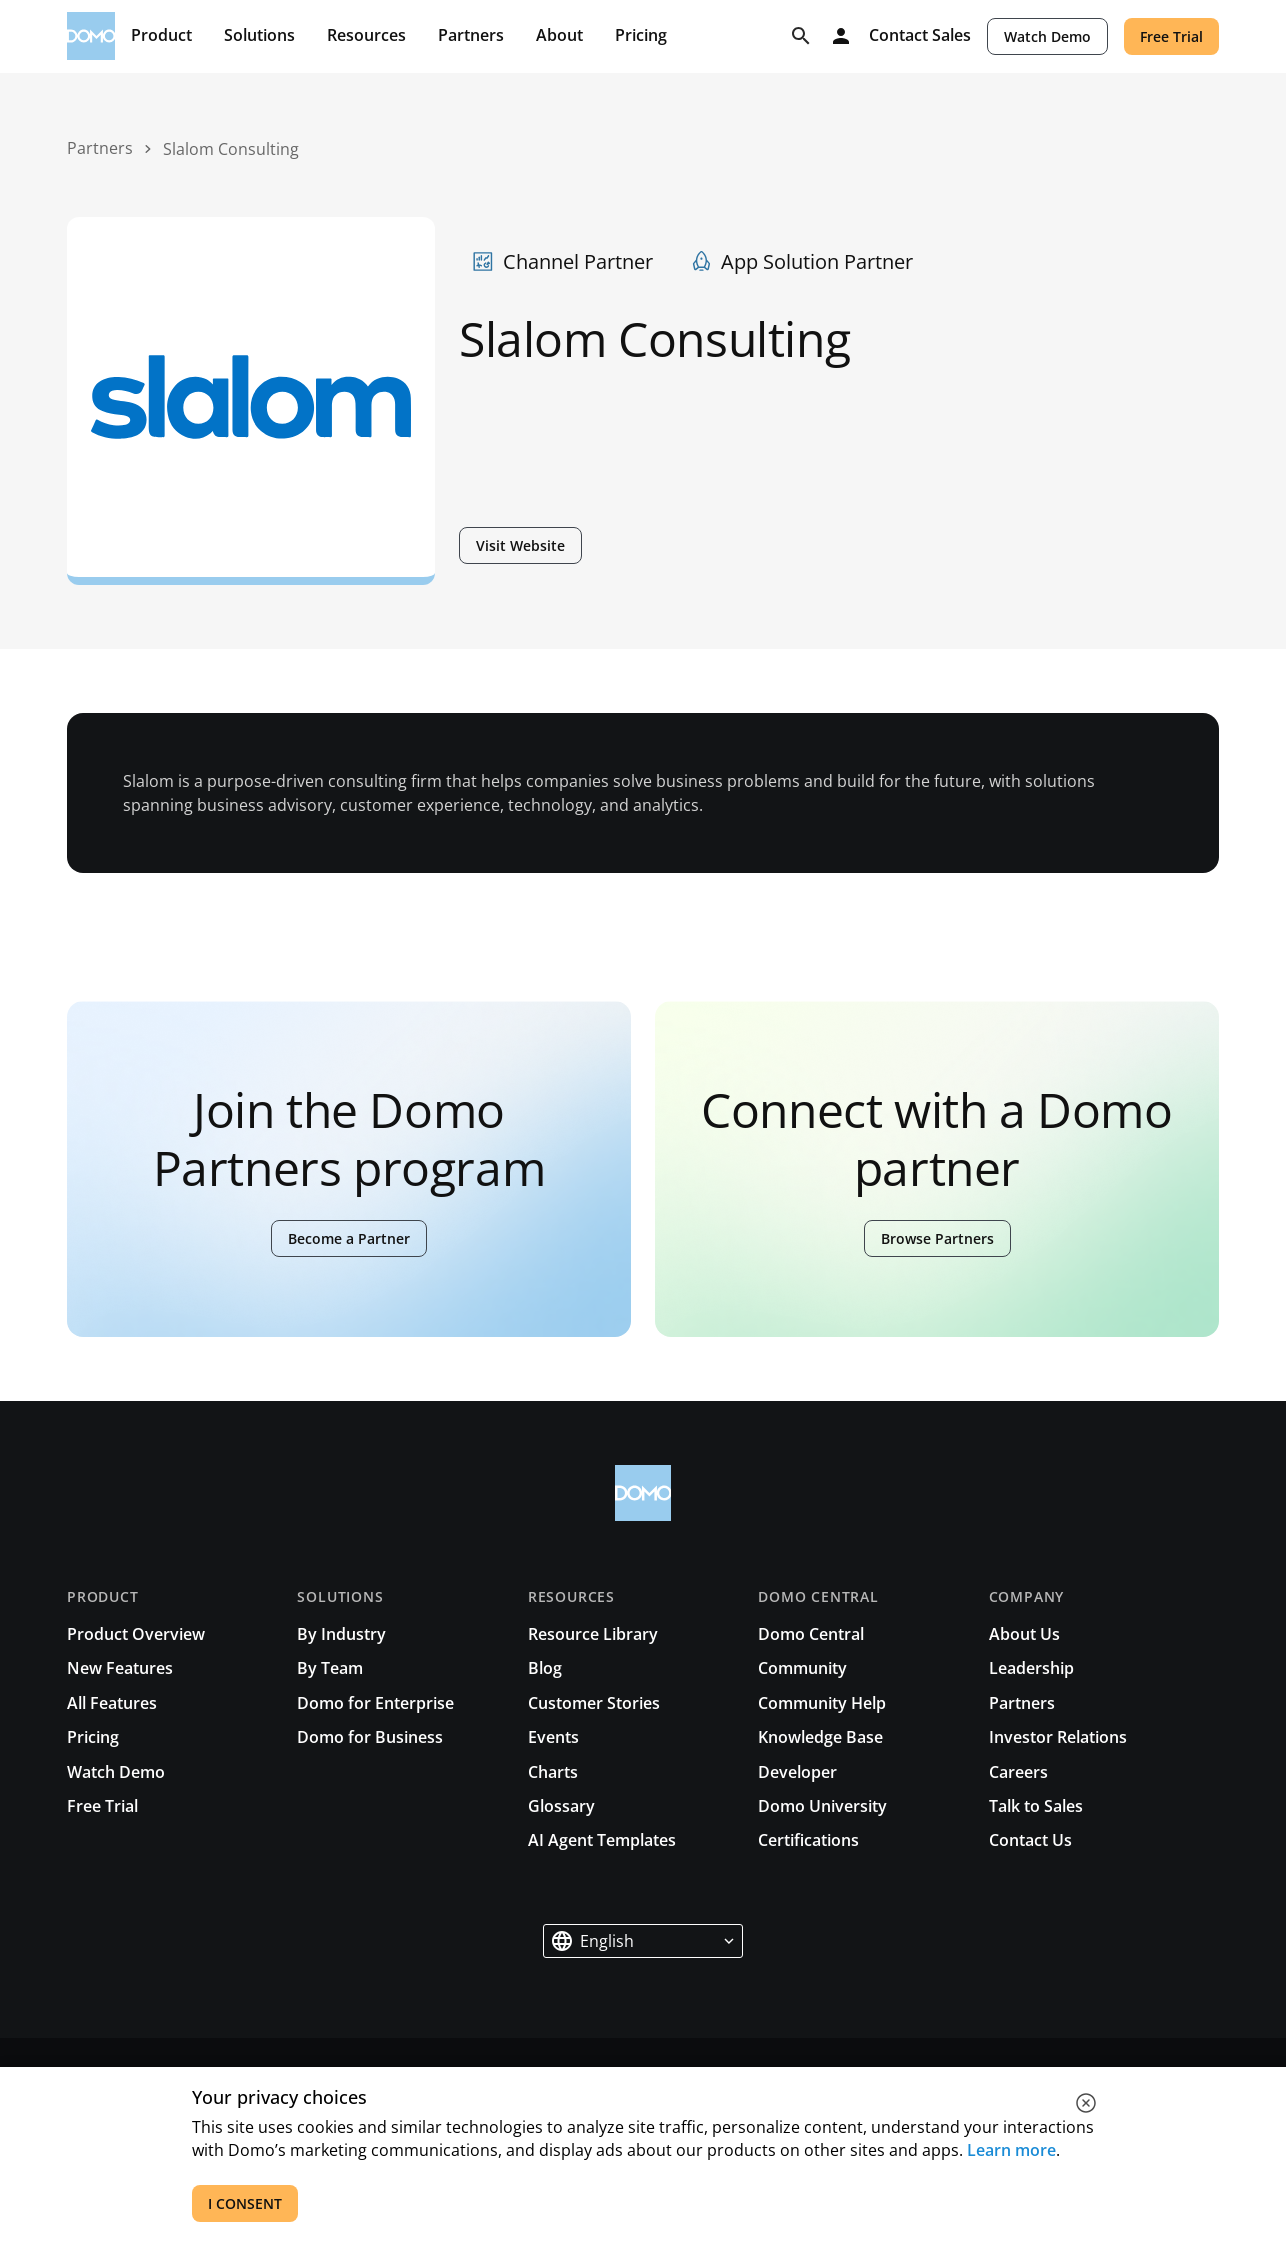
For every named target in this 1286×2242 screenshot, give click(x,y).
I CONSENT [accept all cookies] (245, 2203)
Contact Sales (920, 36)
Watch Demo (1047, 36)
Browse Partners (937, 1238)
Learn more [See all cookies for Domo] (1011, 2150)
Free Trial (1171, 36)
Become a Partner (349, 1238)
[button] (643, 1941)
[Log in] (841, 36)
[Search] (801, 36)
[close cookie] (1086, 2103)
